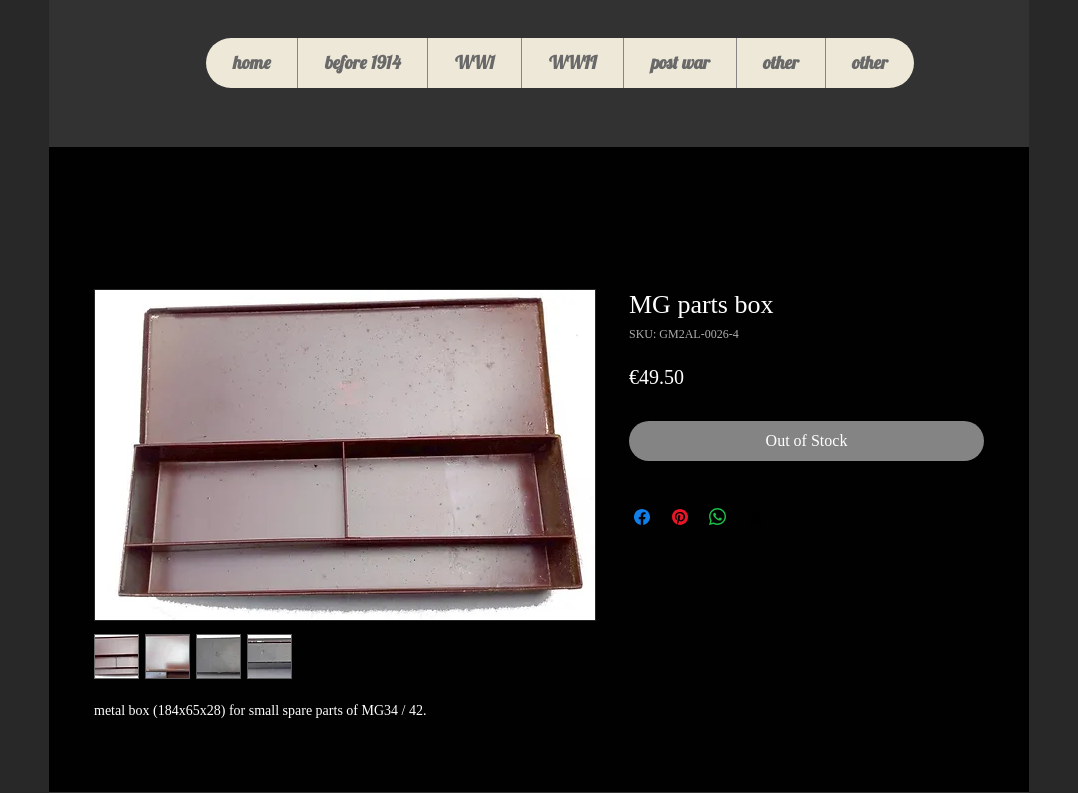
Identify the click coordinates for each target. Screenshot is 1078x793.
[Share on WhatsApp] (718, 517)
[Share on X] (756, 517)
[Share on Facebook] (642, 517)
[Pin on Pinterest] (680, 517)
